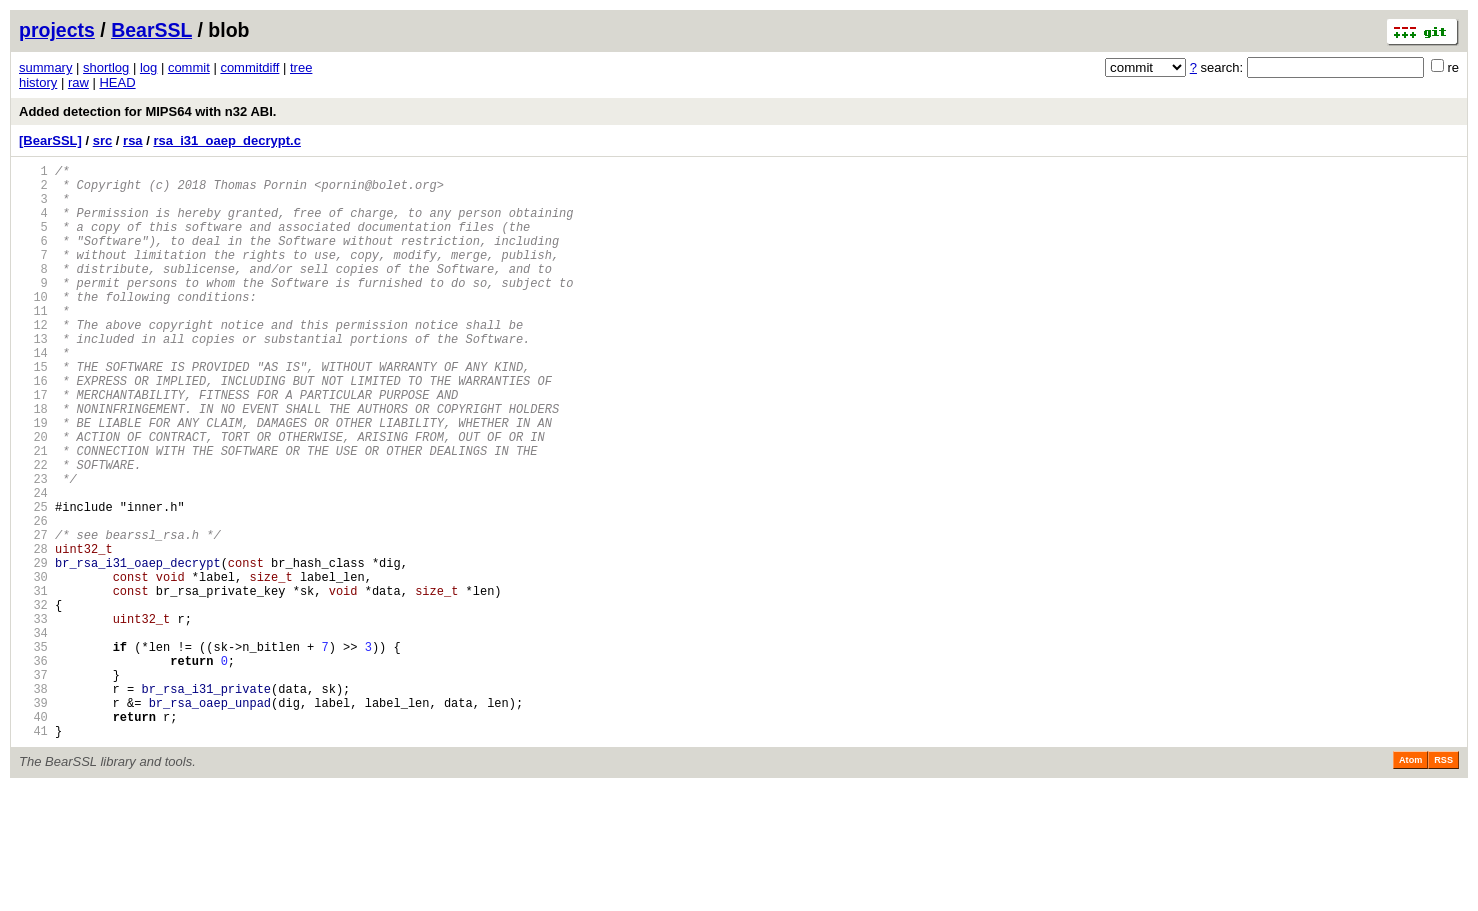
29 (33, 649)
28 (33, 632)
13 (33, 377)
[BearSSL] (50, 140)
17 (33, 445)
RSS (1443, 883)
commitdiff (249, 67)
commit (189, 67)
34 (33, 734)
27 (33, 615)
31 (33, 683)
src (103, 140)
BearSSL (151, 30)
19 (33, 479)
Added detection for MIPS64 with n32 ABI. (147, 111)
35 (33, 751)
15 (33, 411)
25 (33, 581)
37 (33, 785)
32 (33, 700)
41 (33, 853)
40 (33, 836)
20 (33, 496)
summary (45, 67)
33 (33, 717)
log (148, 67)
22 (33, 530)
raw (78, 82)
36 (33, 768)
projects (57, 30)
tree (301, 67)
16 (33, 428)
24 (33, 564)
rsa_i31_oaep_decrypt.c (226, 140)
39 (33, 819)
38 (33, 802)
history (38, 82)
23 (33, 547)
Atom (1410, 883)
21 (33, 513)
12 (33, 360)
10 (33, 326)
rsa (133, 140)
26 (33, 598)
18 (33, 462)
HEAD (117, 82)
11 (33, 343)
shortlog (106, 67)
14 (33, 394)
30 (33, 666)
